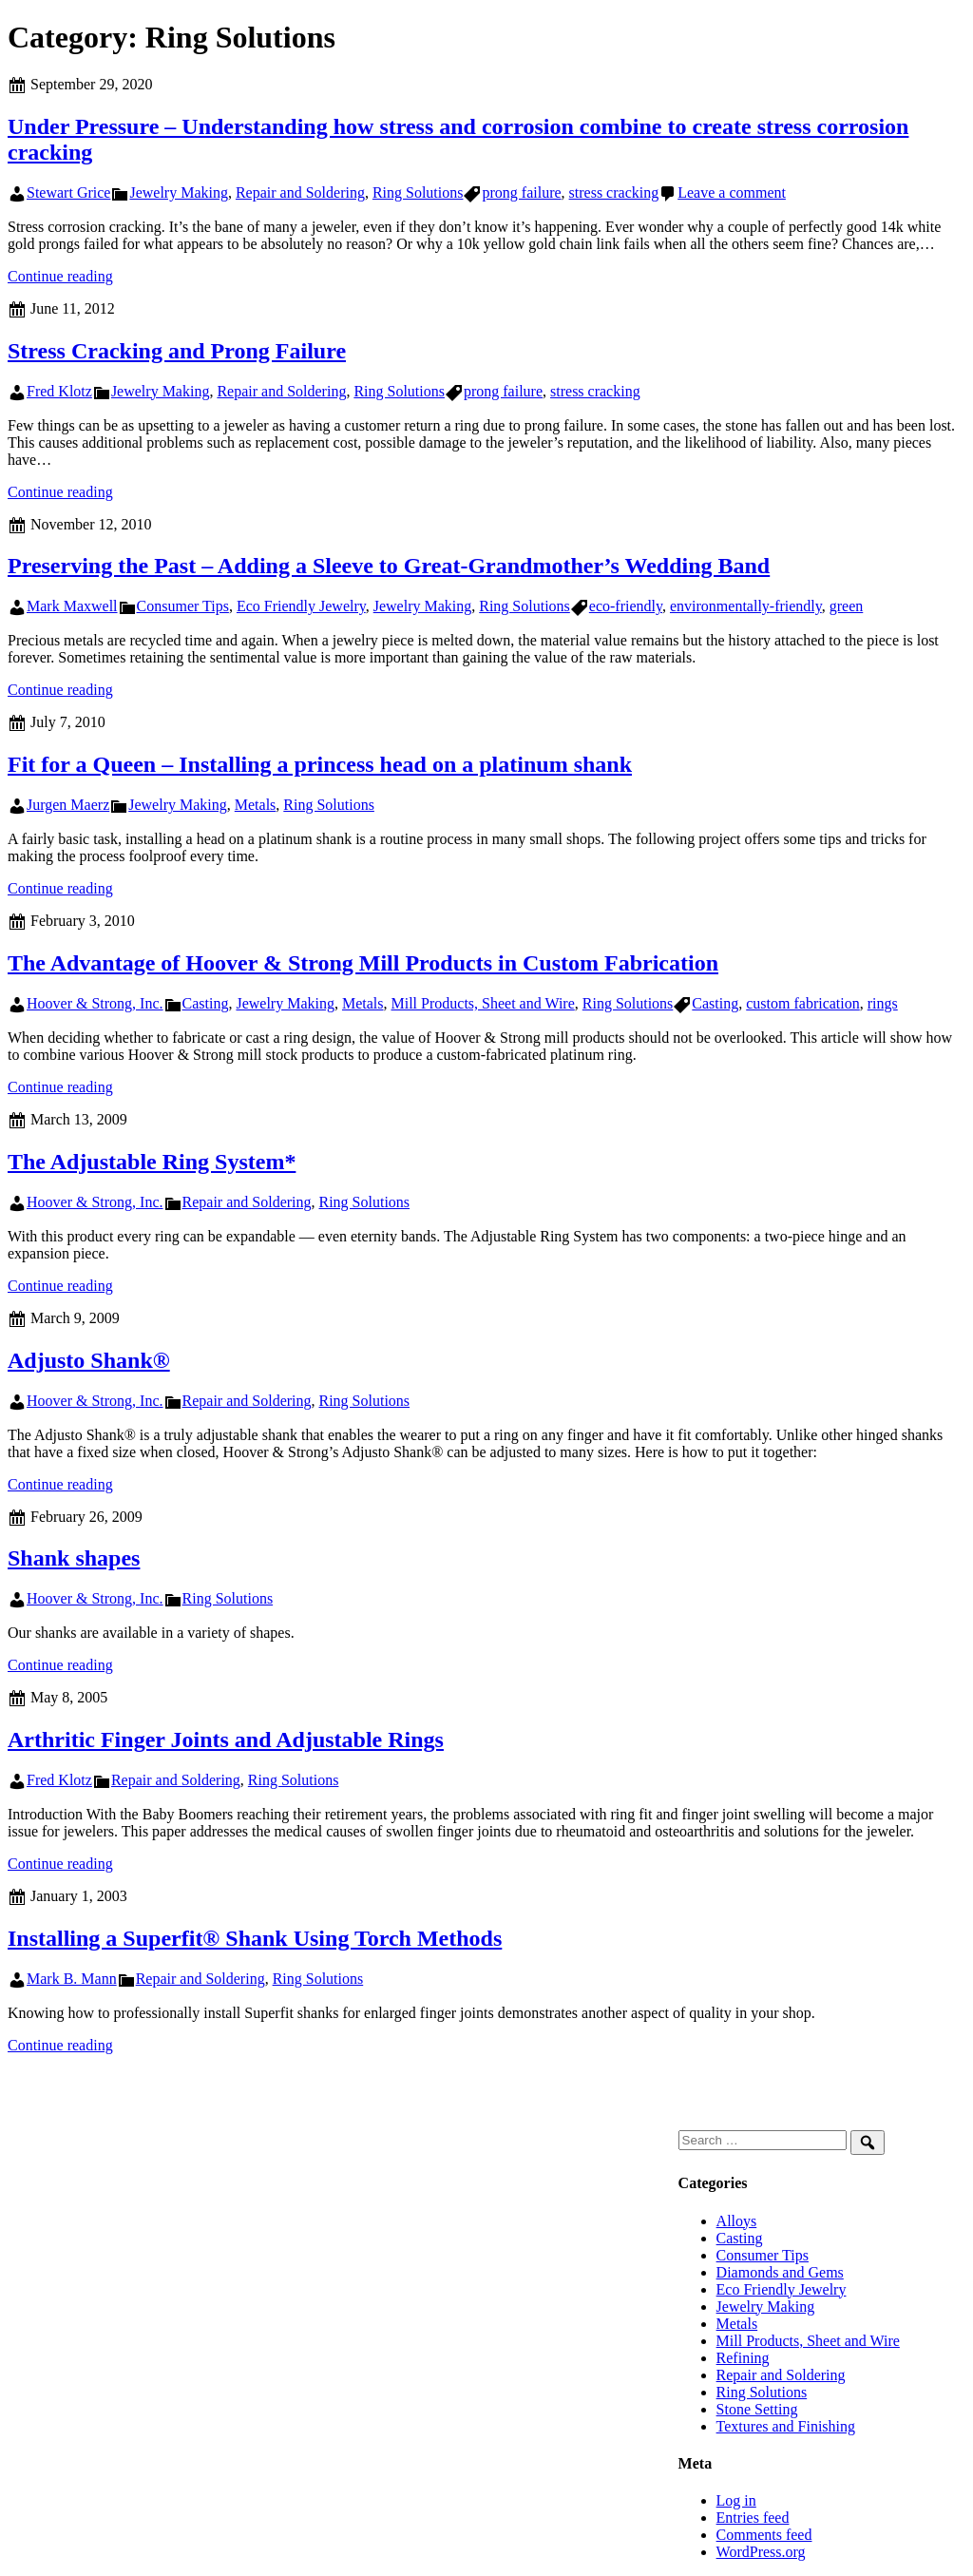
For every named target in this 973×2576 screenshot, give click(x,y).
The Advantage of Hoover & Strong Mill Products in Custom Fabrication (363, 963)
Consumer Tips (183, 606)
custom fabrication (803, 1003)
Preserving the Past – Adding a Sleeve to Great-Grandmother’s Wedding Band (389, 565)
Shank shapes (74, 1558)
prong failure (521, 192)
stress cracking (614, 192)
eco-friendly (625, 606)
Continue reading (60, 276)
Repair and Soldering (300, 192)
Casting (205, 1003)
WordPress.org (761, 2552)
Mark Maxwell (72, 606)
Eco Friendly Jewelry (301, 606)
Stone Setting (757, 2409)
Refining (743, 2358)
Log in (736, 2500)
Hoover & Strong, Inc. (95, 1003)
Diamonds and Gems (780, 2272)
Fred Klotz (59, 391)
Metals (256, 805)
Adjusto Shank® (89, 1360)
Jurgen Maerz (68, 805)
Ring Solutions (418, 192)
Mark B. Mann (72, 1978)
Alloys (736, 2221)
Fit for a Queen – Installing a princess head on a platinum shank (320, 764)
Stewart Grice (68, 192)
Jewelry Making (178, 192)
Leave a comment (731, 192)
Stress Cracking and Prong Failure (177, 350)
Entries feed (753, 2517)
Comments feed (764, 2535)
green (847, 606)
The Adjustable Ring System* (152, 1161)
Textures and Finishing (785, 2426)
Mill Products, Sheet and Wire (483, 1003)
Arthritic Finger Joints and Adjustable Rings (226, 1739)
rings (883, 1003)
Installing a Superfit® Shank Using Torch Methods (255, 1938)
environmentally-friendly (746, 606)
